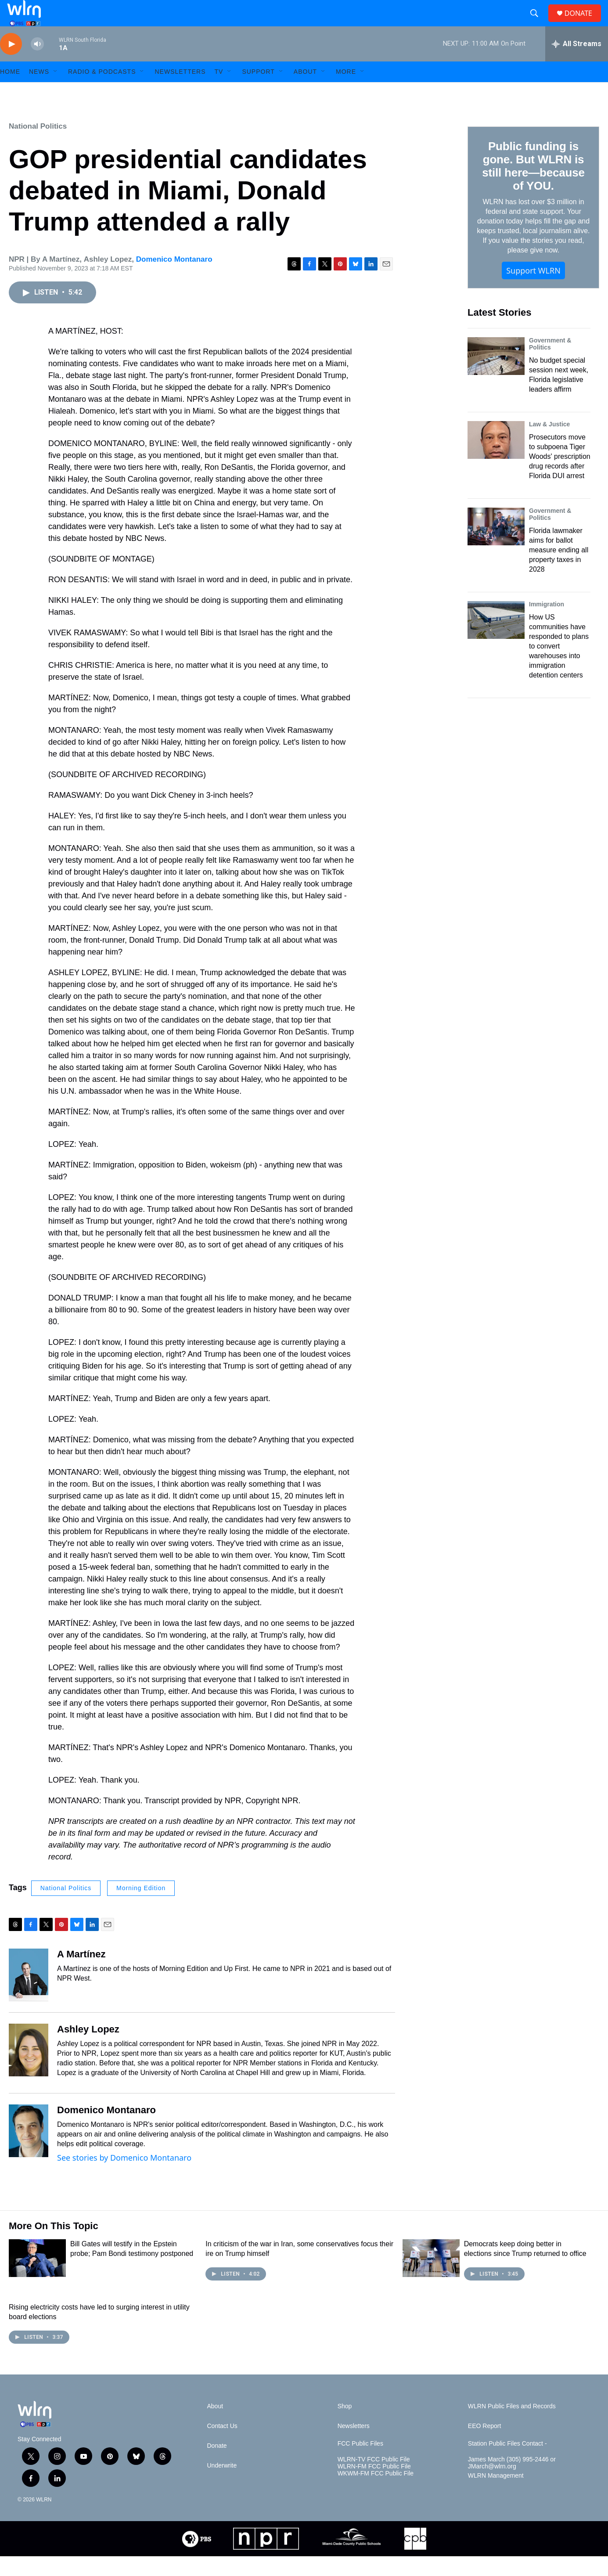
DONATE (583, 23)
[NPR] (266, 2558)
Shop (345, 2426)
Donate (217, 2465)
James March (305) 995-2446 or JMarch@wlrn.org (512, 2483)
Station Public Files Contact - (507, 2463)
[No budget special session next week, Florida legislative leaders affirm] (496, 376)
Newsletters (180, 91)
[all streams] (576, 63)
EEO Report (484, 2446)
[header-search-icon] (537, 23)
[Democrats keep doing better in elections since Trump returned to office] (431, 2278)
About (305, 91)
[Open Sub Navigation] (55, 91)
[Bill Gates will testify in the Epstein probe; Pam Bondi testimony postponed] (37, 2278)
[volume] (37, 64)
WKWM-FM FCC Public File (376, 2493)
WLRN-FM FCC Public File (374, 2486)
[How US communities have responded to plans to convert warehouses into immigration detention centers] (496, 640)
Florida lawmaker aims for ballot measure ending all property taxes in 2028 (558, 570)
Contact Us (222, 2446)
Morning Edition (140, 1907)
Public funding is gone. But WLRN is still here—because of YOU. (533, 185)
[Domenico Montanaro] (28, 2150)
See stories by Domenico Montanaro (124, 2177)
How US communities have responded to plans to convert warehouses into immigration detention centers (559, 666)
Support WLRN (533, 290)
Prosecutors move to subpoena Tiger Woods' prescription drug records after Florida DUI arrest (559, 476)
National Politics (38, 146)
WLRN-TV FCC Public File (374, 2479)
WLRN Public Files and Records (512, 2426)
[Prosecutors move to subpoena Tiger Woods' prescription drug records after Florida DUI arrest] (496, 460)
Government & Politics (550, 364)
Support (258, 91)
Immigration (546, 623)
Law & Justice (549, 443)
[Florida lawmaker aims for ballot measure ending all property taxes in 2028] (496, 546)
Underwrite (222, 2485)
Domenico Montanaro (174, 279)
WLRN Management (496, 2495)
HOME (10, 91)
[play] (11, 64)
